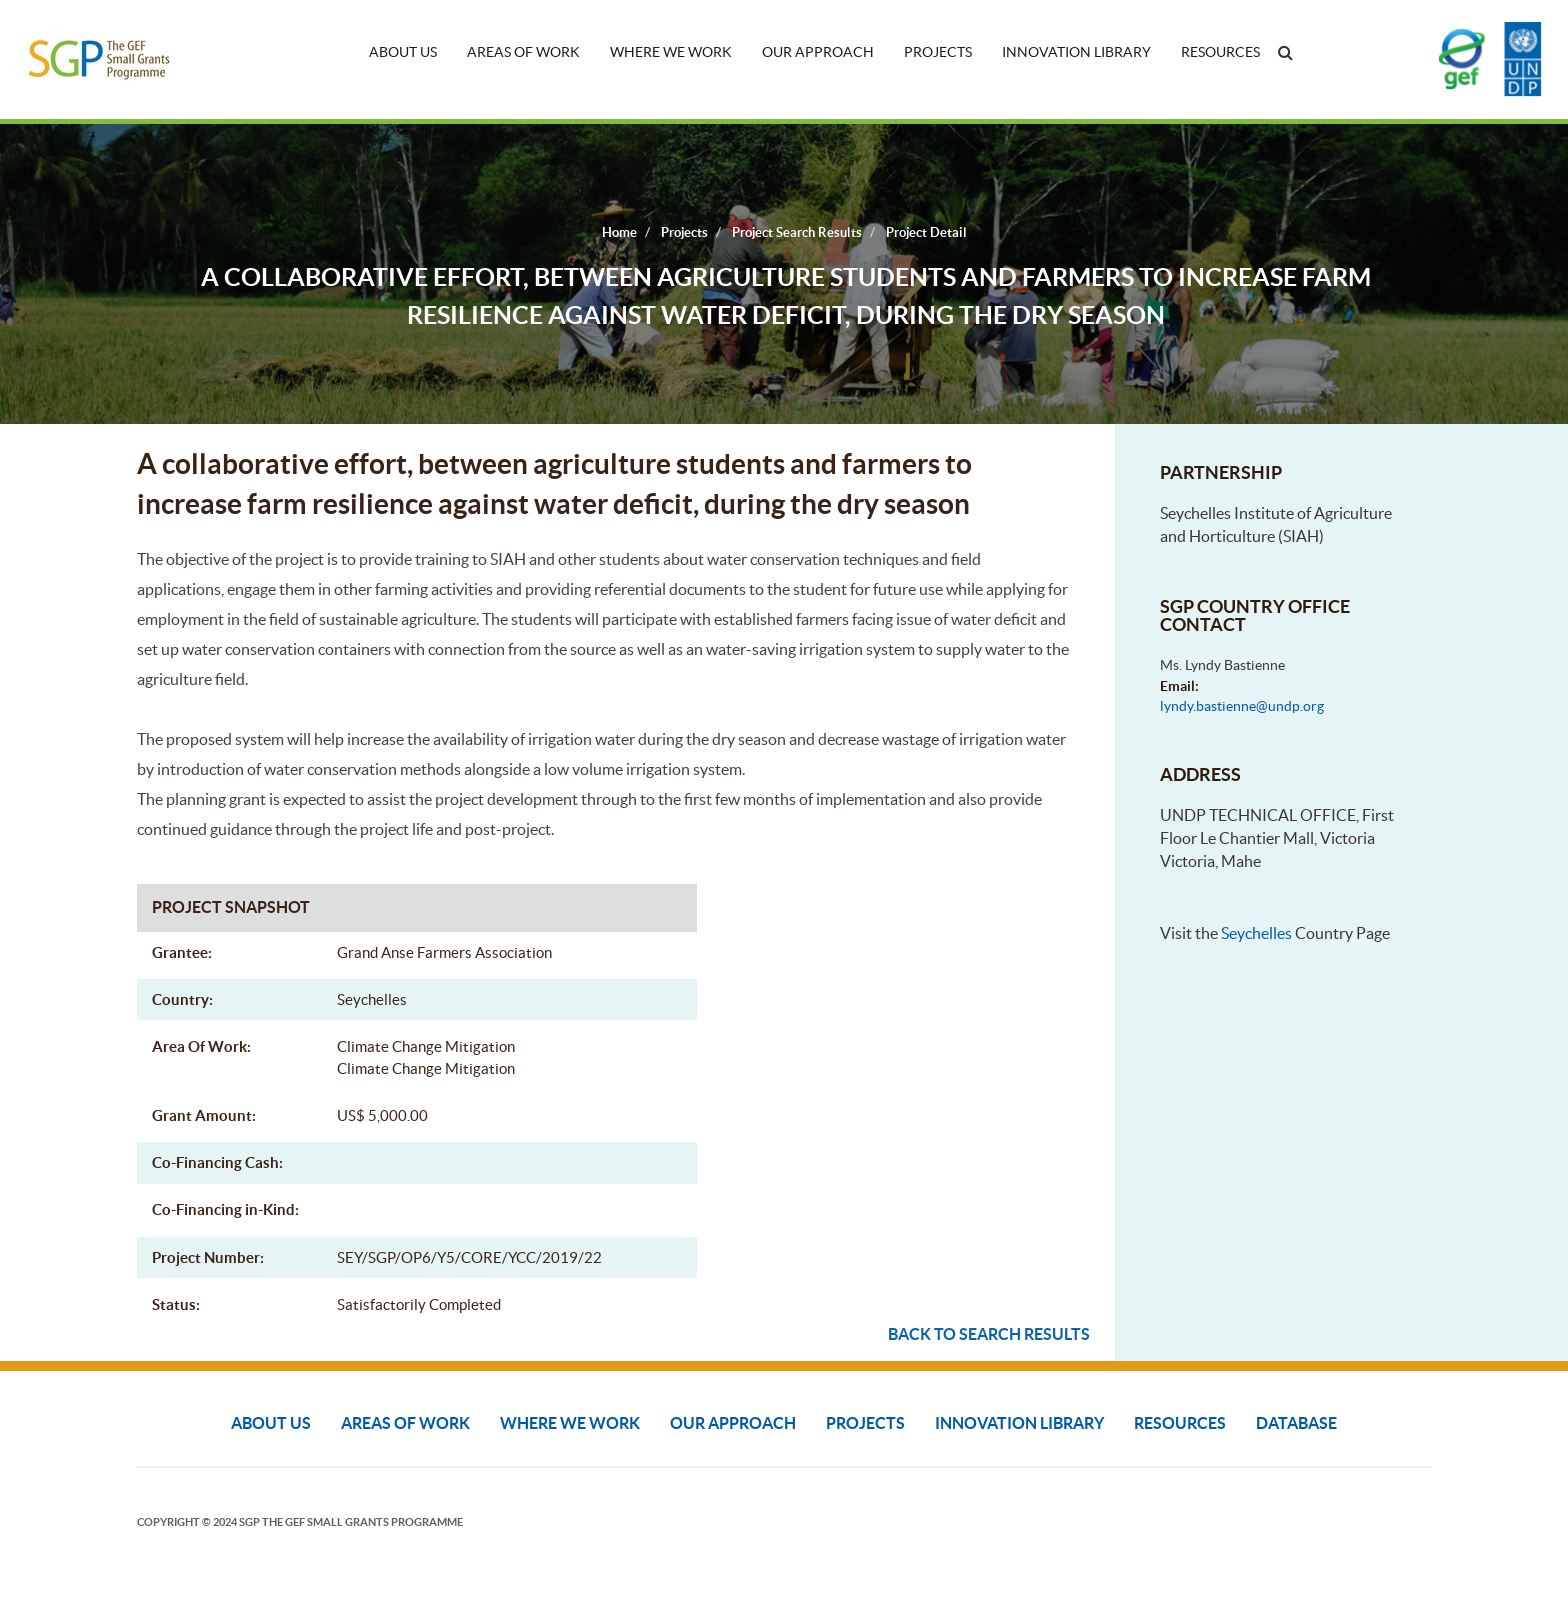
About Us (403, 52)
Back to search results (989, 1334)
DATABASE (1296, 1423)
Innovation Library (1076, 52)
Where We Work (671, 52)
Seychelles (1256, 933)
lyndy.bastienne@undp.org (1242, 706)
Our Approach (818, 52)
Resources (1220, 52)
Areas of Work (523, 52)
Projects (938, 52)
